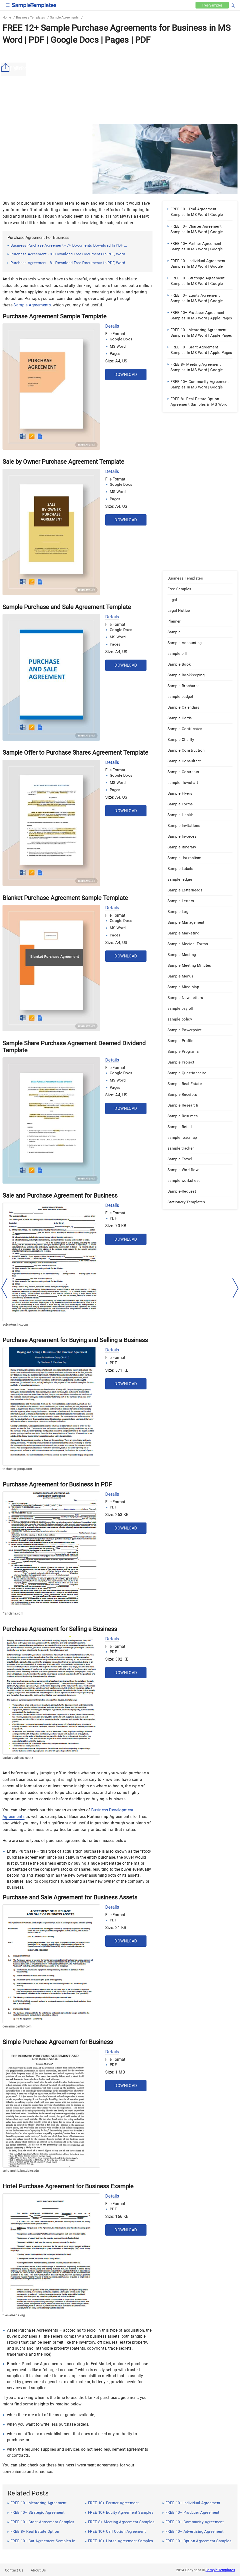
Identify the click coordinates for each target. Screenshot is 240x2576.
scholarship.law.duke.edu (20, 2171)
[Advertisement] (120, 84)
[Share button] (6, 68)
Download (125, 374)
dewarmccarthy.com (17, 2026)
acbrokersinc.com (15, 1324)
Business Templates (30, 17)
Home (6, 17)
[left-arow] (4, 1288)
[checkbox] (8, 5)
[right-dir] (235, 1288)
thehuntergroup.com (17, 1469)
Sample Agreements (64, 17)
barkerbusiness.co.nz (17, 1758)
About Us (38, 2570)
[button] (232, 5)
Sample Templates (220, 2570)
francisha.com (12, 1613)
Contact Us (14, 2570)
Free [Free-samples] (212, 5)
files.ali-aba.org (13, 2315)
